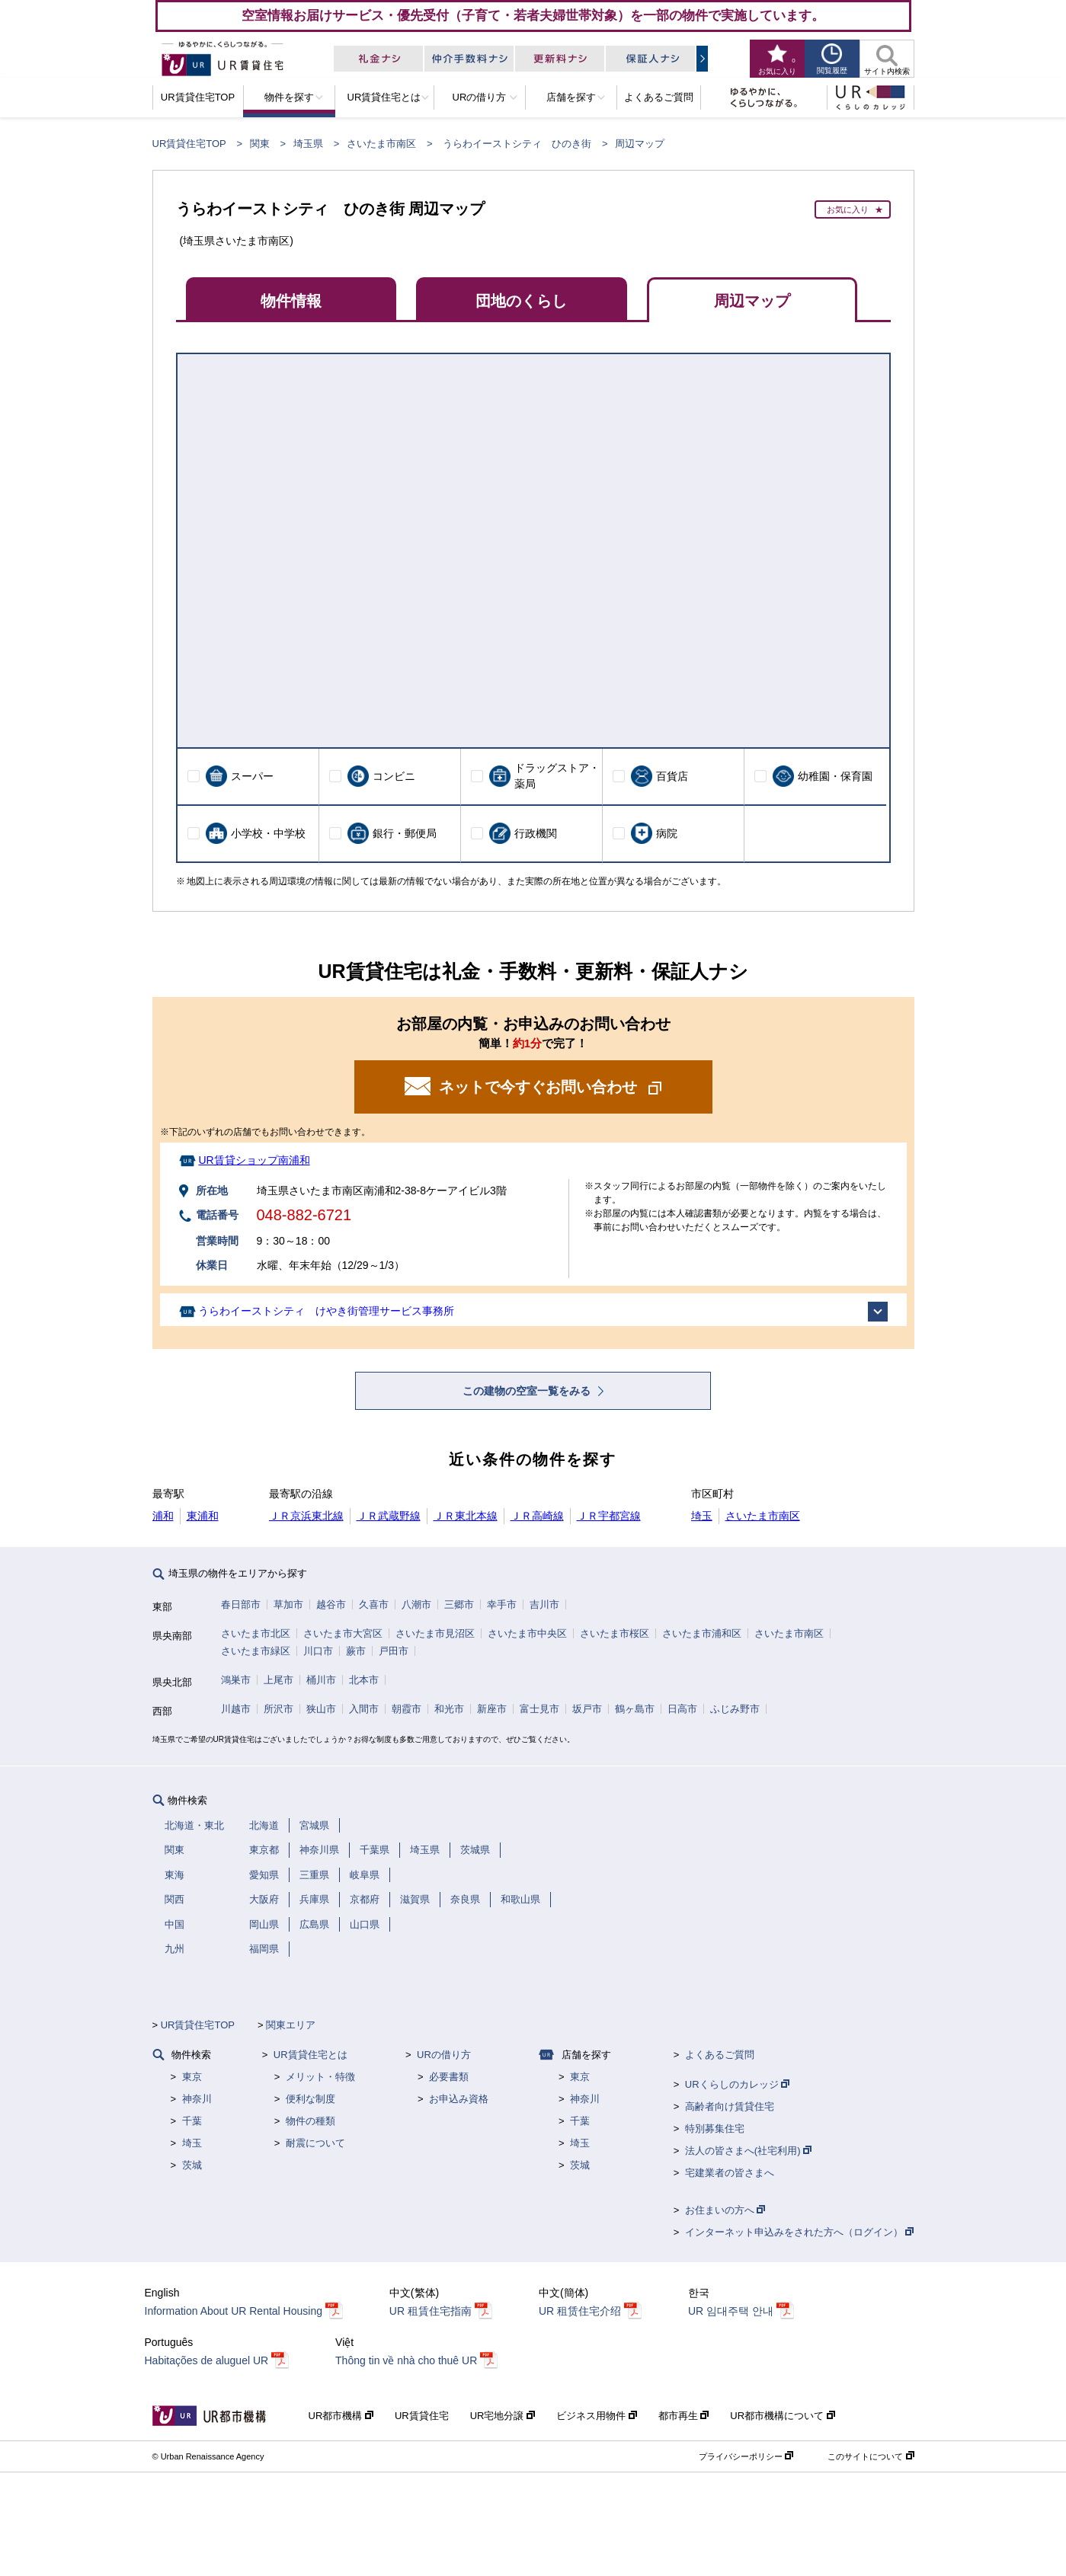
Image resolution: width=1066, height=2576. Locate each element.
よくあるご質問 (719, 2054)
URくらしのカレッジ (737, 2084)
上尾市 (278, 1680)
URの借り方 (444, 2054)
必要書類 (449, 2076)
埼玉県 (308, 143)
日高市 (682, 1709)
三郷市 (459, 1604)
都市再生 (683, 2415)
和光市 (449, 1709)
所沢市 (278, 1709)
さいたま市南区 (381, 143)
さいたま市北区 (255, 1633)
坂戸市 (587, 1709)
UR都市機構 (341, 2415)
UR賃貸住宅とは (310, 2054)
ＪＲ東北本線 (466, 1516)
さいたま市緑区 (255, 1651)
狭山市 (321, 1709)
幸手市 (502, 1604)
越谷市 (331, 1604)
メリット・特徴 (320, 2076)
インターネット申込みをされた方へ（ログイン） (799, 2232)
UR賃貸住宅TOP (189, 143)
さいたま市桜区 (614, 1633)
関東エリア (290, 2025)
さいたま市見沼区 (435, 1633)
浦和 (163, 1516)
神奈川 (197, 2099)
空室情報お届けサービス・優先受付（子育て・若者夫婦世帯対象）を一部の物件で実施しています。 (533, 15)
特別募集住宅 (714, 2128)
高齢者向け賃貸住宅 (729, 2106)
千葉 (192, 2121)
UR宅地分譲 (502, 2415)
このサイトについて (871, 2456)
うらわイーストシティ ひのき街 (517, 143)
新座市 (492, 1709)
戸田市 (393, 1651)
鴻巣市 (236, 1680)
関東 (260, 143)
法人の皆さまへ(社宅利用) (748, 2150)
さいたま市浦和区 (701, 1633)
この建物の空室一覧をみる (528, 1391)
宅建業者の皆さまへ (729, 2172)
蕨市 (356, 1651)
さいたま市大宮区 (343, 1633)
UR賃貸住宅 (422, 2415)
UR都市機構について (782, 2415)
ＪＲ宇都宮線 (609, 1516)
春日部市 (241, 1604)
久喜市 (374, 1604)
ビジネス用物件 (596, 2415)
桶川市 (321, 1680)
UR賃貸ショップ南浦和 (253, 1160)
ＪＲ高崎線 (537, 1516)
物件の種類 (310, 2121)
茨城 (192, 2165)
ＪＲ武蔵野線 (389, 1516)
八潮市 (416, 1604)
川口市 (318, 1651)
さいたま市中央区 (527, 1633)
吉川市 (544, 1604)
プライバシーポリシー (746, 2456)
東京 (192, 2076)
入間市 (364, 1709)
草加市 (288, 1604)
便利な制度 (310, 2099)
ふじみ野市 (735, 1709)
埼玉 (701, 1516)
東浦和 (203, 1516)
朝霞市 (406, 1709)
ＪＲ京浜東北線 (306, 1516)
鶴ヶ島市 (635, 1709)
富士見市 (539, 1709)
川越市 (236, 1709)
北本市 (364, 1680)
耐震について (315, 2143)
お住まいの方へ (725, 2210)
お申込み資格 (458, 2099)
